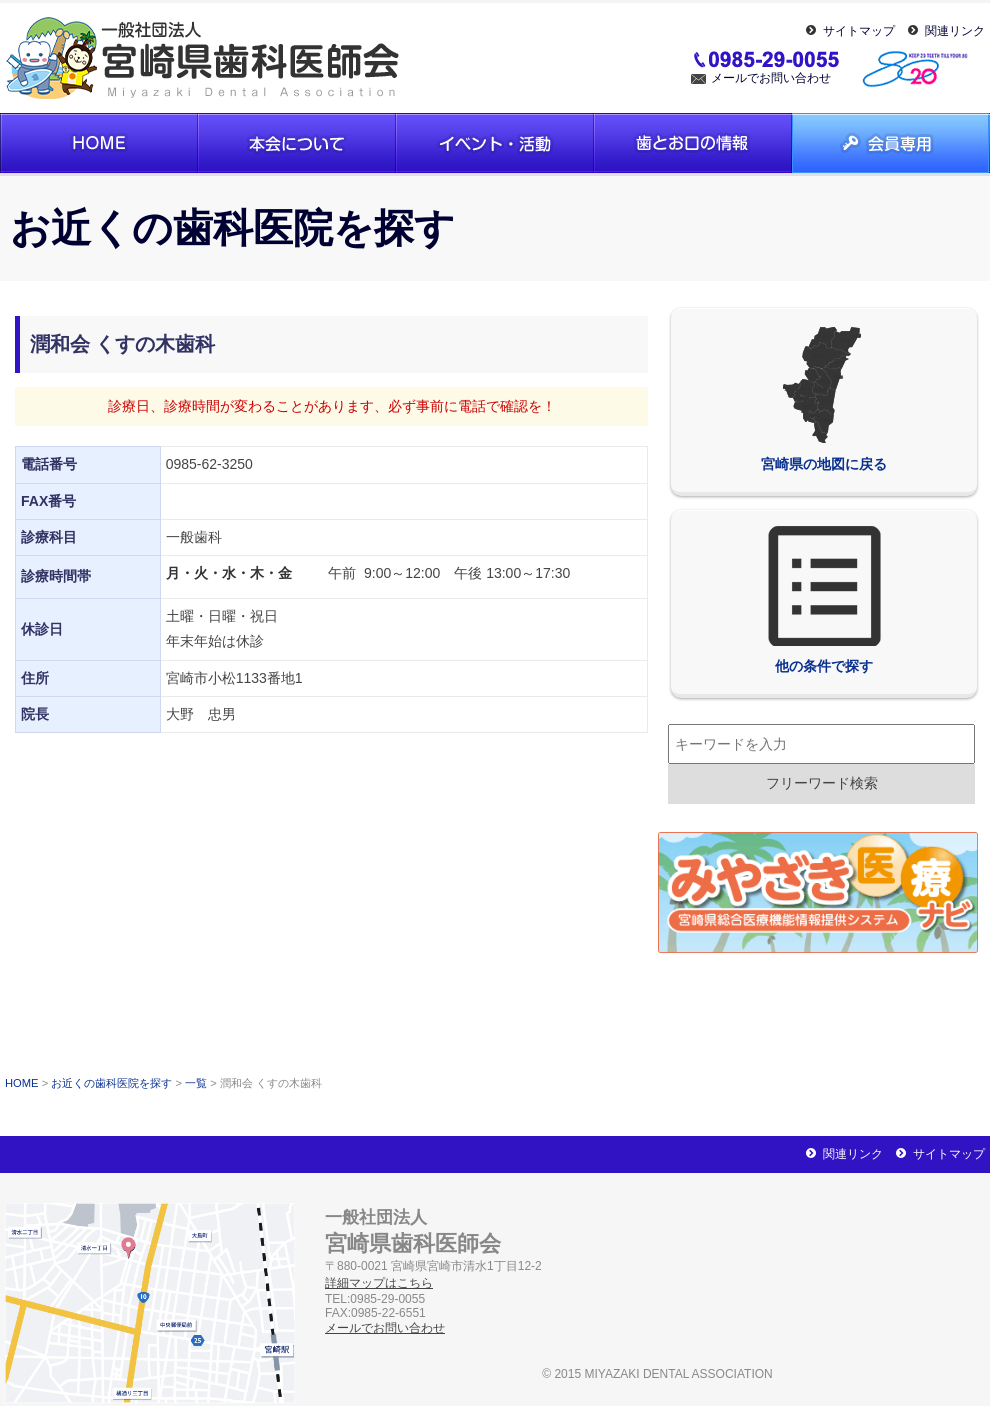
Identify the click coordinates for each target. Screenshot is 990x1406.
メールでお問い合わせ (771, 78)
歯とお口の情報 (693, 143)
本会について (297, 143)
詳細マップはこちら (379, 1283)
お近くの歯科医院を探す (111, 1083)
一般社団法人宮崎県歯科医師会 (205, 58)
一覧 (196, 1083)
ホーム (99, 143)
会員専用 (891, 143)
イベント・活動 (495, 143)
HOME (22, 1083)
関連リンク (955, 31)
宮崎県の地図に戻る (824, 398)
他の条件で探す (824, 600)
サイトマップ (859, 31)
